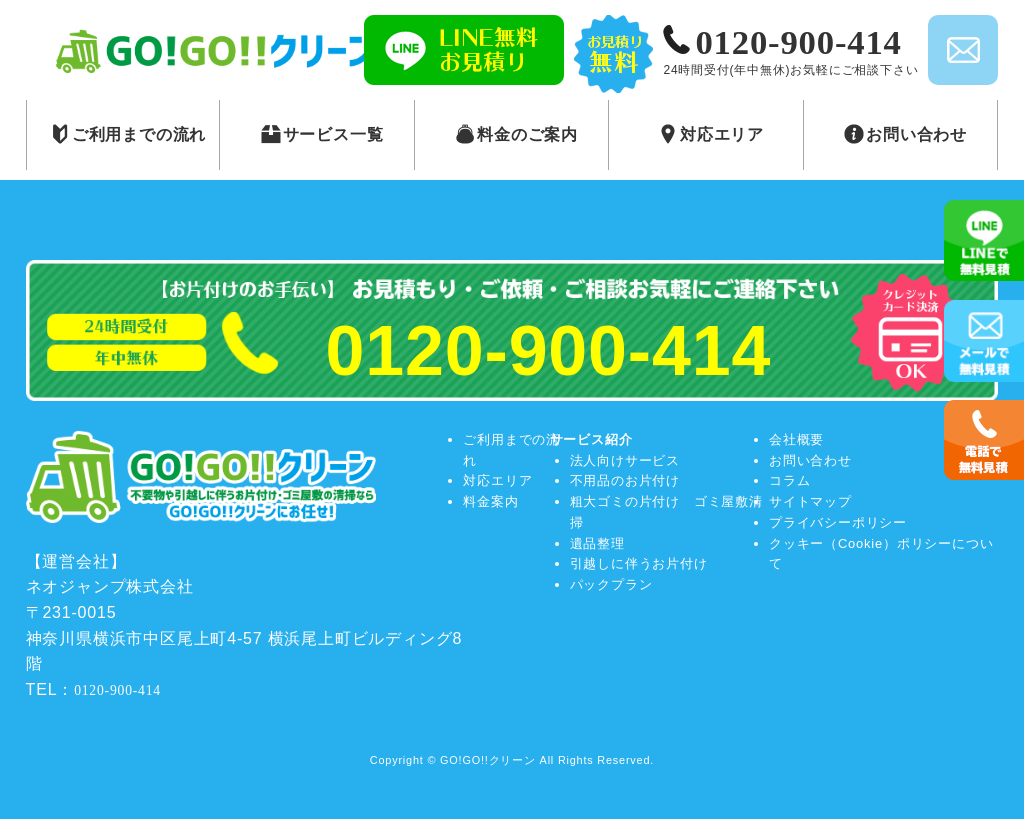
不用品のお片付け (625, 480)
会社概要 (796, 439)
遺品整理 (597, 543)
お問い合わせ (810, 460)
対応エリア (497, 480)
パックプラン (611, 584)
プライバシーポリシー (838, 522)
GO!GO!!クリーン (488, 760)
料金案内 (490, 501)
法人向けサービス (625, 460)
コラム (789, 480)
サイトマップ (810, 501)
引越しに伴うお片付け (639, 563)
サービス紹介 (591, 439)
